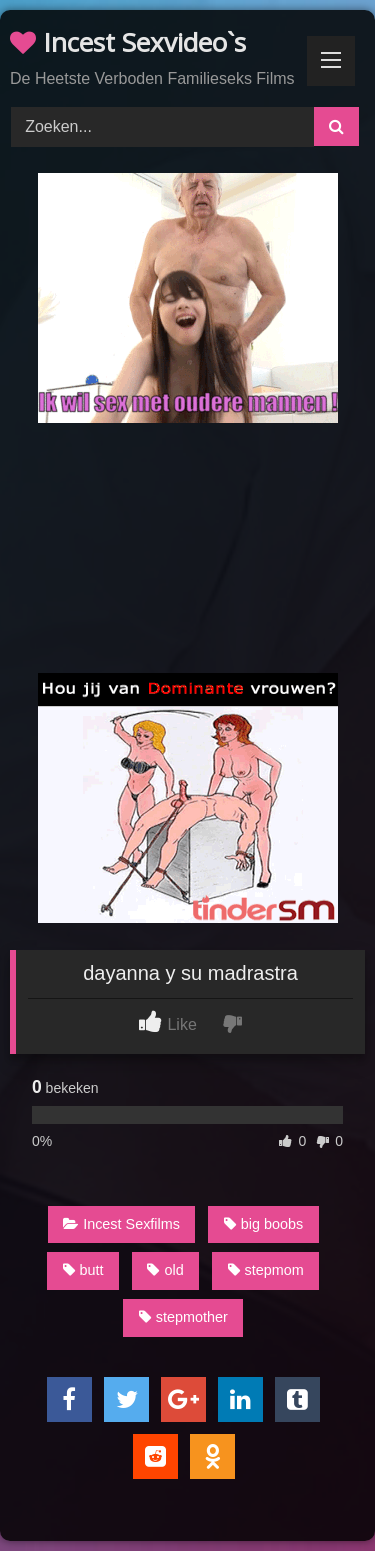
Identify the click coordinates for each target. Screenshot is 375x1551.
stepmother (183, 1317)
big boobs (263, 1224)
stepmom (266, 1270)
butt (83, 1270)
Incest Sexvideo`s (128, 42)
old (165, 1270)
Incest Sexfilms (121, 1224)
